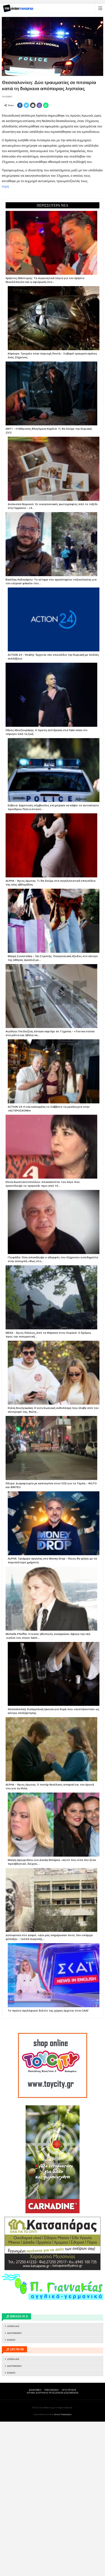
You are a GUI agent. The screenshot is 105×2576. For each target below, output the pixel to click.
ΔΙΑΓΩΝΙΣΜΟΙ (14, 2333)
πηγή (5, 186)
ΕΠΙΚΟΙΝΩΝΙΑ (52, 2389)
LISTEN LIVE (13, 2326)
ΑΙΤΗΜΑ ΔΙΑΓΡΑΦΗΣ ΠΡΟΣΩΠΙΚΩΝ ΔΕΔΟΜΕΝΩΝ (52, 2392)
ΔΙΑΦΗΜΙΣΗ (35, 2389)
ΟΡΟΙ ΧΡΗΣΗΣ (69, 2389)
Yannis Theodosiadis (62, 2414)
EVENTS (11, 2340)
